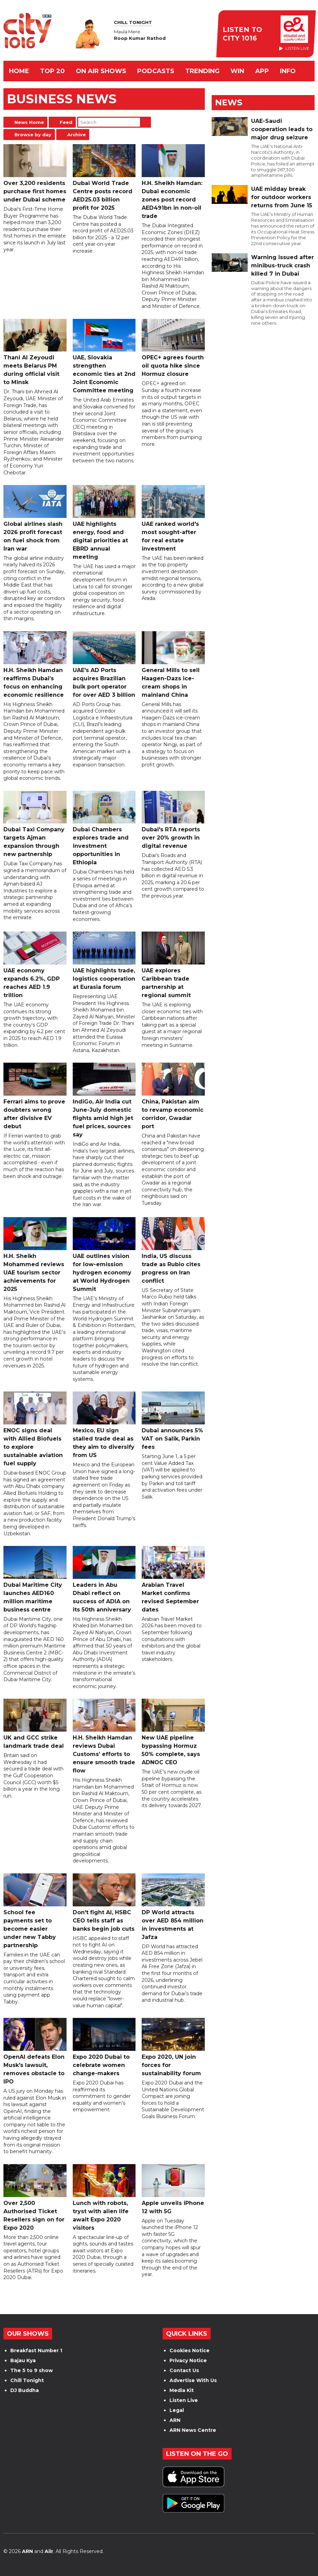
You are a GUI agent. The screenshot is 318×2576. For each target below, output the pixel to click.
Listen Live (183, 2400)
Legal (176, 2410)
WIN (237, 71)
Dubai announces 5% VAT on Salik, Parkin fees (173, 1420)
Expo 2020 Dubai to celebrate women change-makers (104, 2047)
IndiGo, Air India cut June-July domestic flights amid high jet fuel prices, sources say (104, 1100)
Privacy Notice (188, 2360)
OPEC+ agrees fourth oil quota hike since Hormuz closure (173, 348)
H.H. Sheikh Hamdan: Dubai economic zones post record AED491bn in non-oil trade (173, 181)
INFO (288, 71)
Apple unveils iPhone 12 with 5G (173, 2189)
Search (145, 122)
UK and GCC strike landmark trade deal (35, 1724)
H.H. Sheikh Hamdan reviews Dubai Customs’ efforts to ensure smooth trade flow (104, 1736)
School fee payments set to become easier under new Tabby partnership (35, 1911)
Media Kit (181, 2390)
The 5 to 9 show (31, 2370)
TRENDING (202, 71)
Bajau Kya (23, 2360)
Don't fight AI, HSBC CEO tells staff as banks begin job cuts (104, 1902)
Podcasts (155, 71)
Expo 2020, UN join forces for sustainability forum (173, 2047)
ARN (174, 2420)
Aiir (49, 2551)
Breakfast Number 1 (36, 2350)
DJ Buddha (24, 2390)
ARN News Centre (192, 2430)
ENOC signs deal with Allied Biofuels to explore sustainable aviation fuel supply (35, 1429)
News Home (29, 122)
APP (262, 71)
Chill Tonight (27, 2380)
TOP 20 (52, 71)
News (228, 102)
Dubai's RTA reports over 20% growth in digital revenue (173, 820)
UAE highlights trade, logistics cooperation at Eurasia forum (104, 961)
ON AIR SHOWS (101, 71)
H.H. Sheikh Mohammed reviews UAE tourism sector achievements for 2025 (35, 1254)
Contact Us (184, 2370)
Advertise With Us (193, 2380)
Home (19, 71)
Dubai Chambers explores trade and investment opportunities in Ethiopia (104, 828)
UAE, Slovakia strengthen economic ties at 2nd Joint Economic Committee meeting (104, 356)
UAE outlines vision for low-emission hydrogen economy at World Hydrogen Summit (104, 1254)
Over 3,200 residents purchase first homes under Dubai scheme (35, 173)
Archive (76, 134)
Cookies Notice (189, 2350)
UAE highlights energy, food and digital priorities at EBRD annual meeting (104, 522)
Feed (66, 122)
